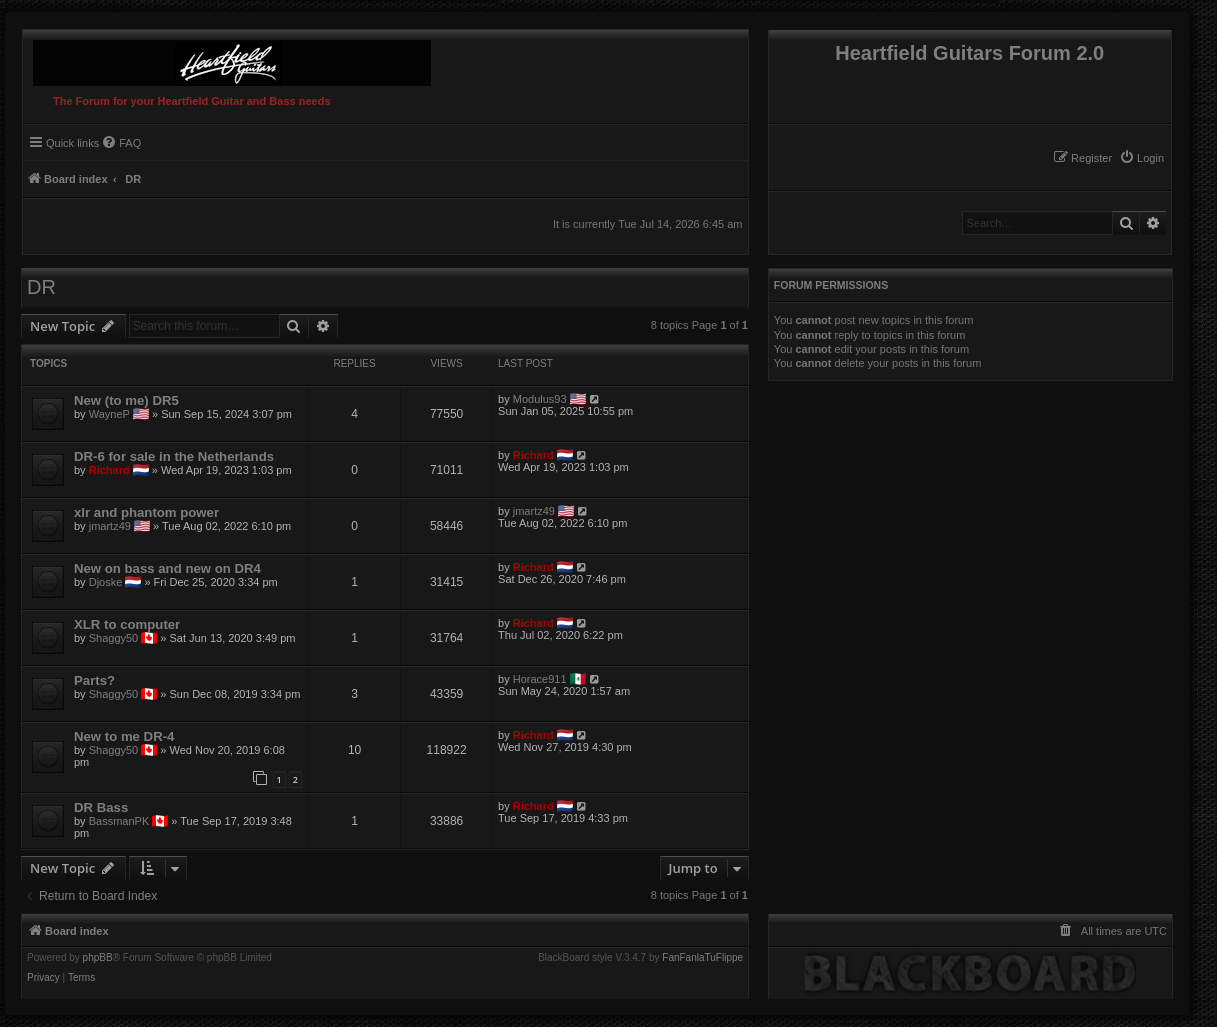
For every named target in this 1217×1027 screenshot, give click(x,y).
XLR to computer (127, 624)
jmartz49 (110, 526)
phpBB (98, 958)
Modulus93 (540, 399)
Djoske (106, 582)
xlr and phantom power (146, 512)
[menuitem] (1141, 158)
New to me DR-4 (124, 736)
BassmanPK (119, 821)
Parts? (94, 680)
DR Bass (101, 807)
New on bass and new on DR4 (167, 568)
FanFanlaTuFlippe (702, 958)
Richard (109, 470)
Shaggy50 (114, 638)
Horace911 (540, 679)
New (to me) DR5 (126, 400)
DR (41, 287)
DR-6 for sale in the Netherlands (174, 456)
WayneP (109, 414)
